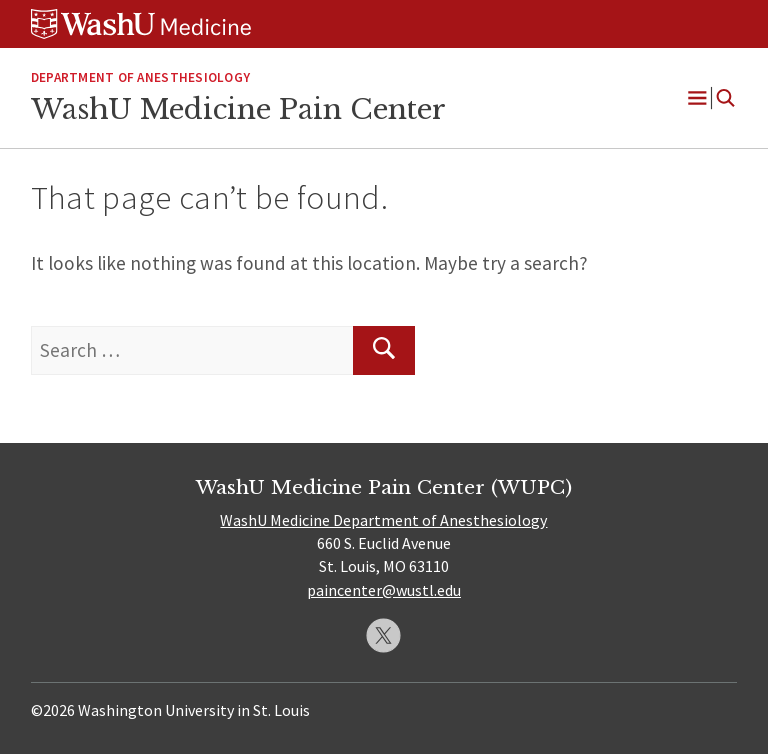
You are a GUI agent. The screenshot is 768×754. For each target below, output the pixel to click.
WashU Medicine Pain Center (238, 109)
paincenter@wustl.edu (384, 590)
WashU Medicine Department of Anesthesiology (383, 520)
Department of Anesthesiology (140, 77)
